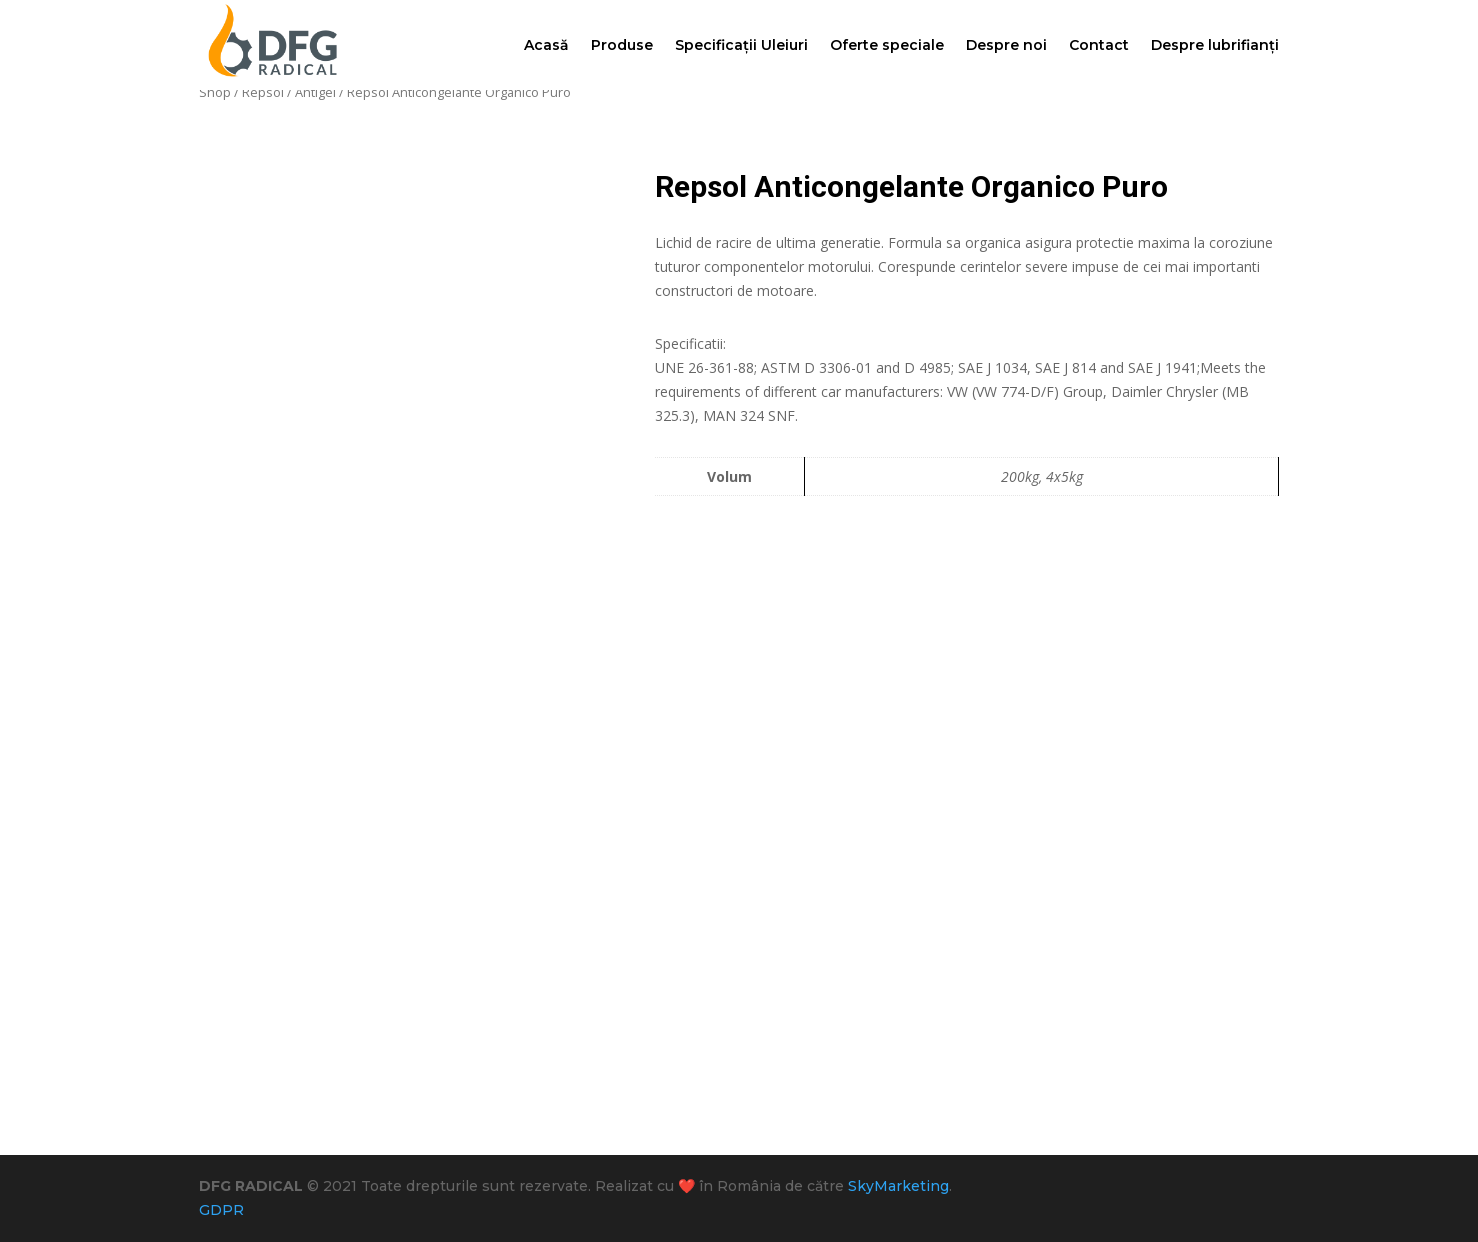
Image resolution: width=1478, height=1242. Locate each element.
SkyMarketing (898, 1186)
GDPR (221, 1210)
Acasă (546, 45)
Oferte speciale (887, 45)
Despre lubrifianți (1215, 45)
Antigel (315, 92)
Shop (215, 92)
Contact (1099, 45)
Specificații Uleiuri (741, 45)
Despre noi (1006, 45)
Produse (622, 45)
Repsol (263, 92)
